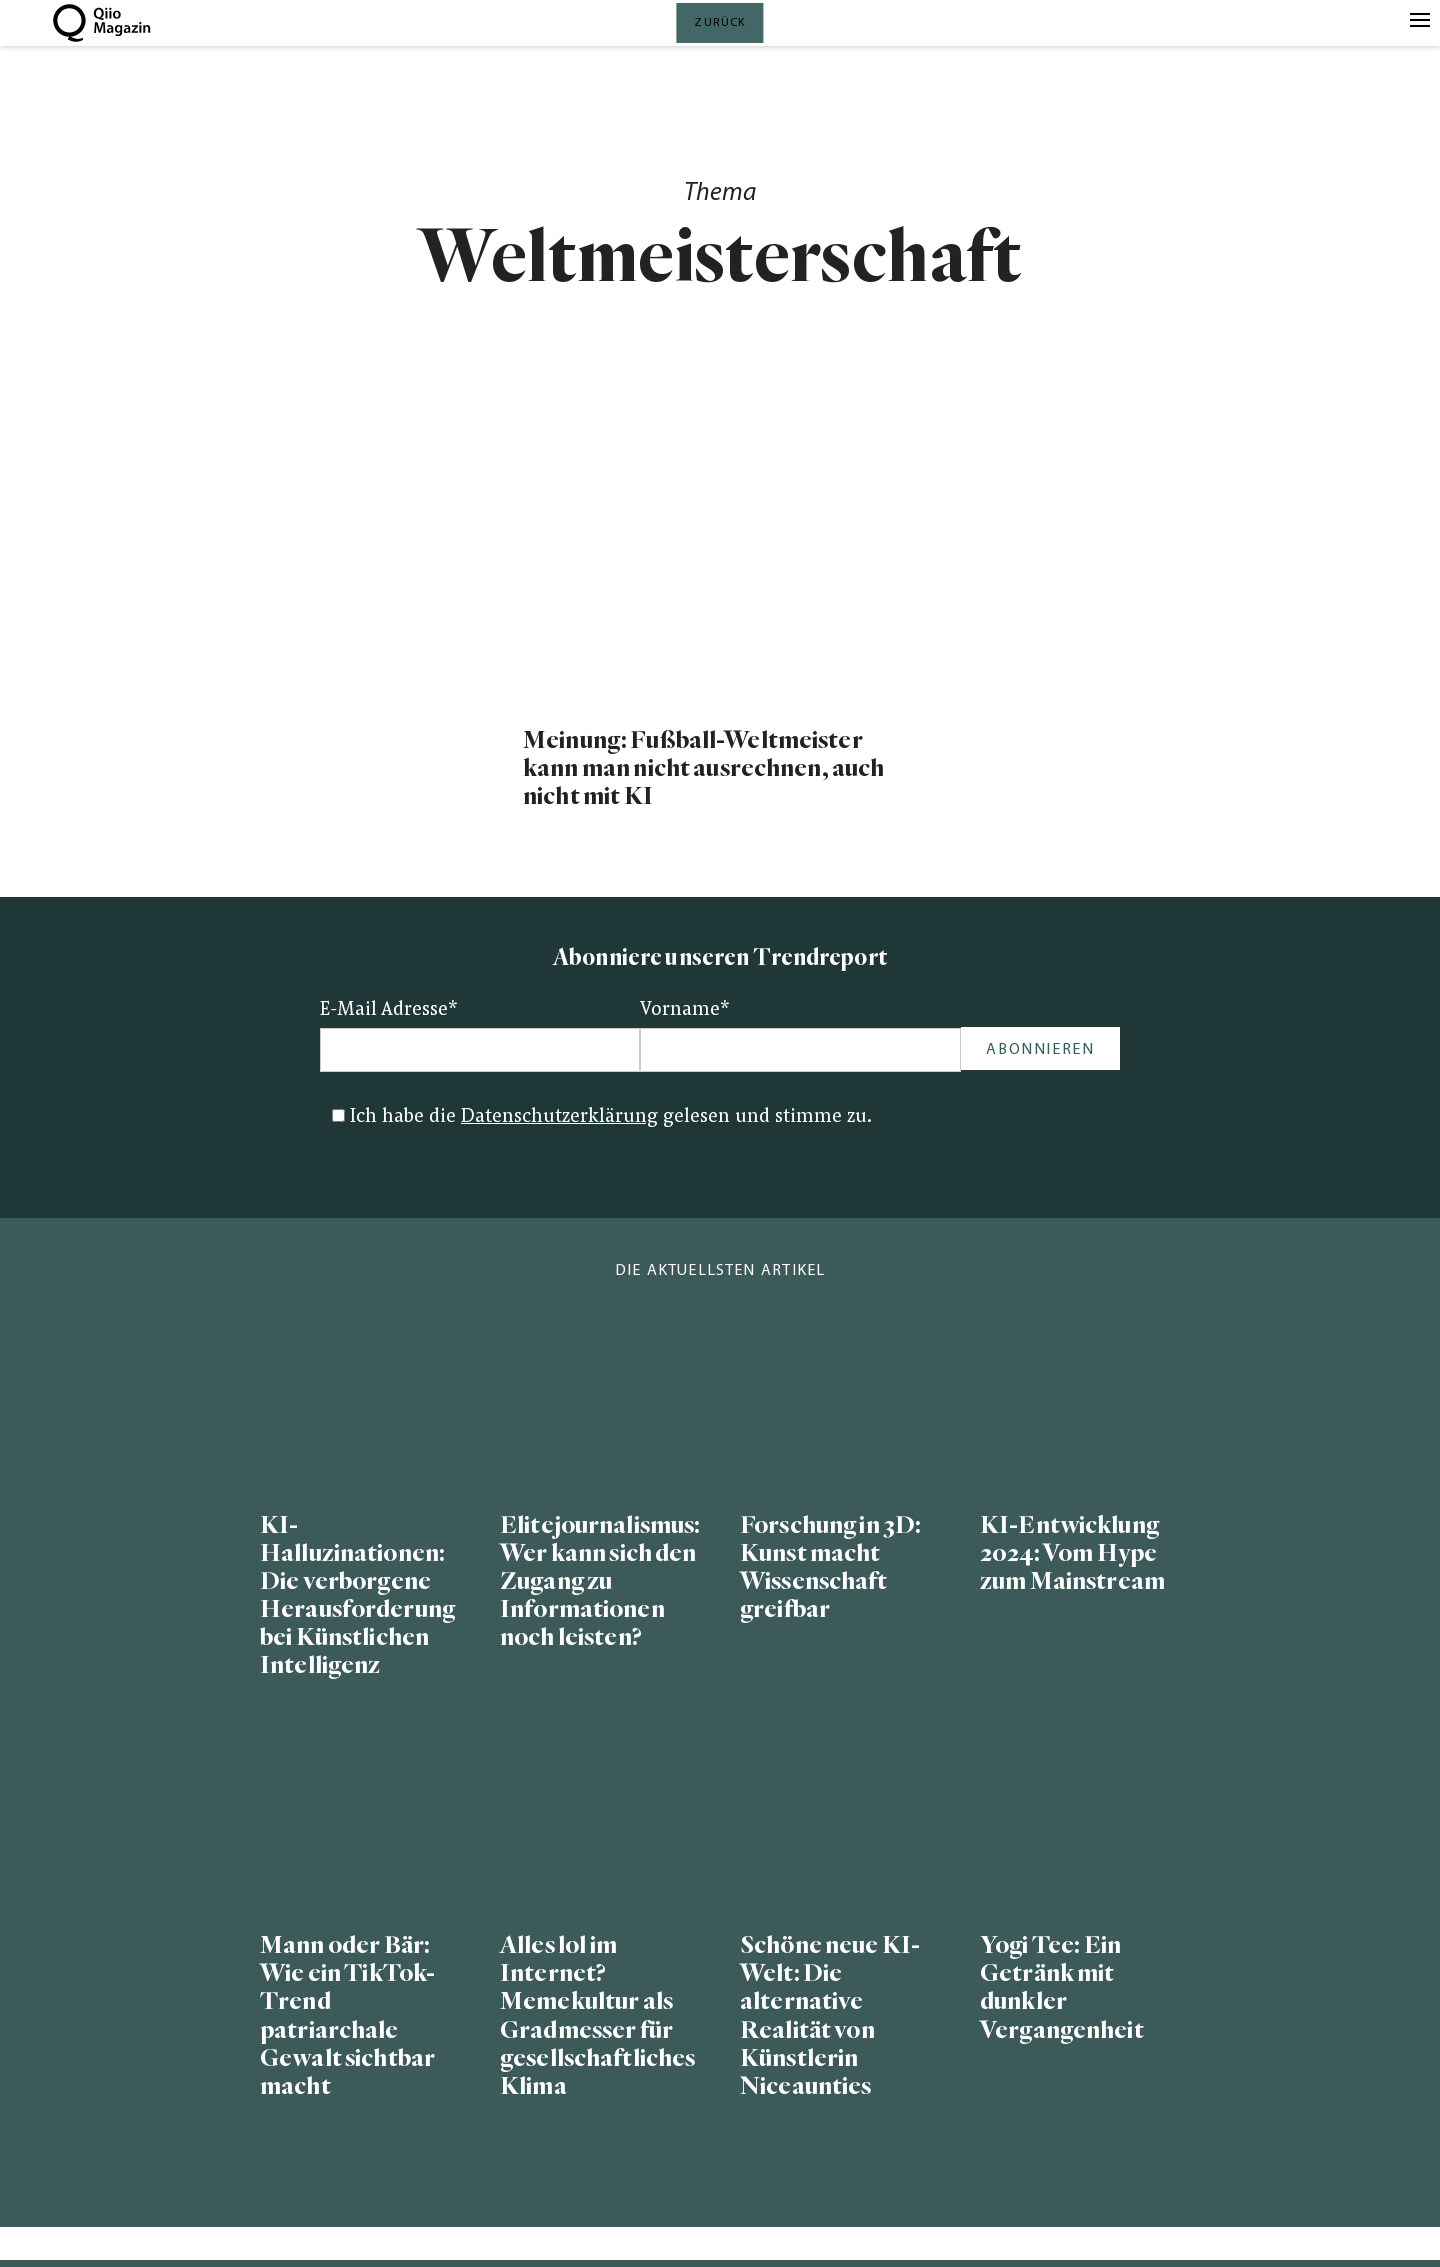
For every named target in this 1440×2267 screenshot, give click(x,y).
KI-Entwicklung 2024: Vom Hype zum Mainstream (1072, 1553)
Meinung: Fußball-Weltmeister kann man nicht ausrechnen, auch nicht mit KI (703, 768)
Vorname (685, 1010)
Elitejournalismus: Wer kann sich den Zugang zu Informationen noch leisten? (600, 1582)
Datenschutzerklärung (559, 1117)
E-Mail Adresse (389, 1010)
